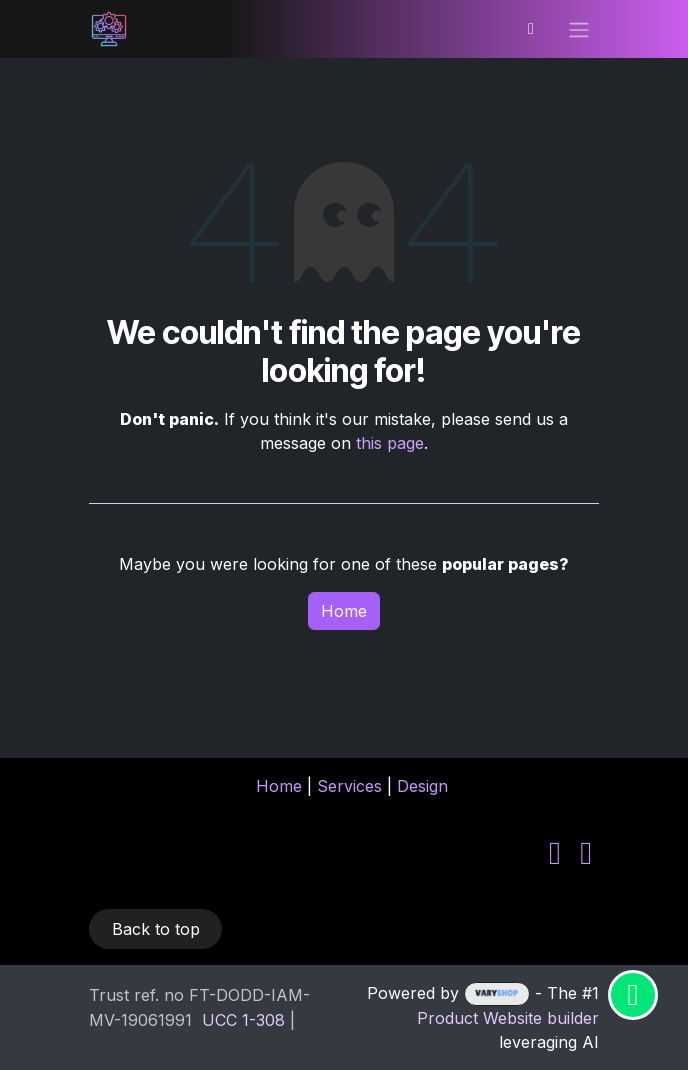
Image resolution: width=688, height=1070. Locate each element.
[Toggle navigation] (579, 29)
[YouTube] (586, 853)
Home (344, 611)
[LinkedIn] (555, 853)
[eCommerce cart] (531, 29)
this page (390, 443)
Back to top (156, 929)
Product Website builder (508, 1018)
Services (349, 786)
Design (422, 786)
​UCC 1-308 (243, 1020)
